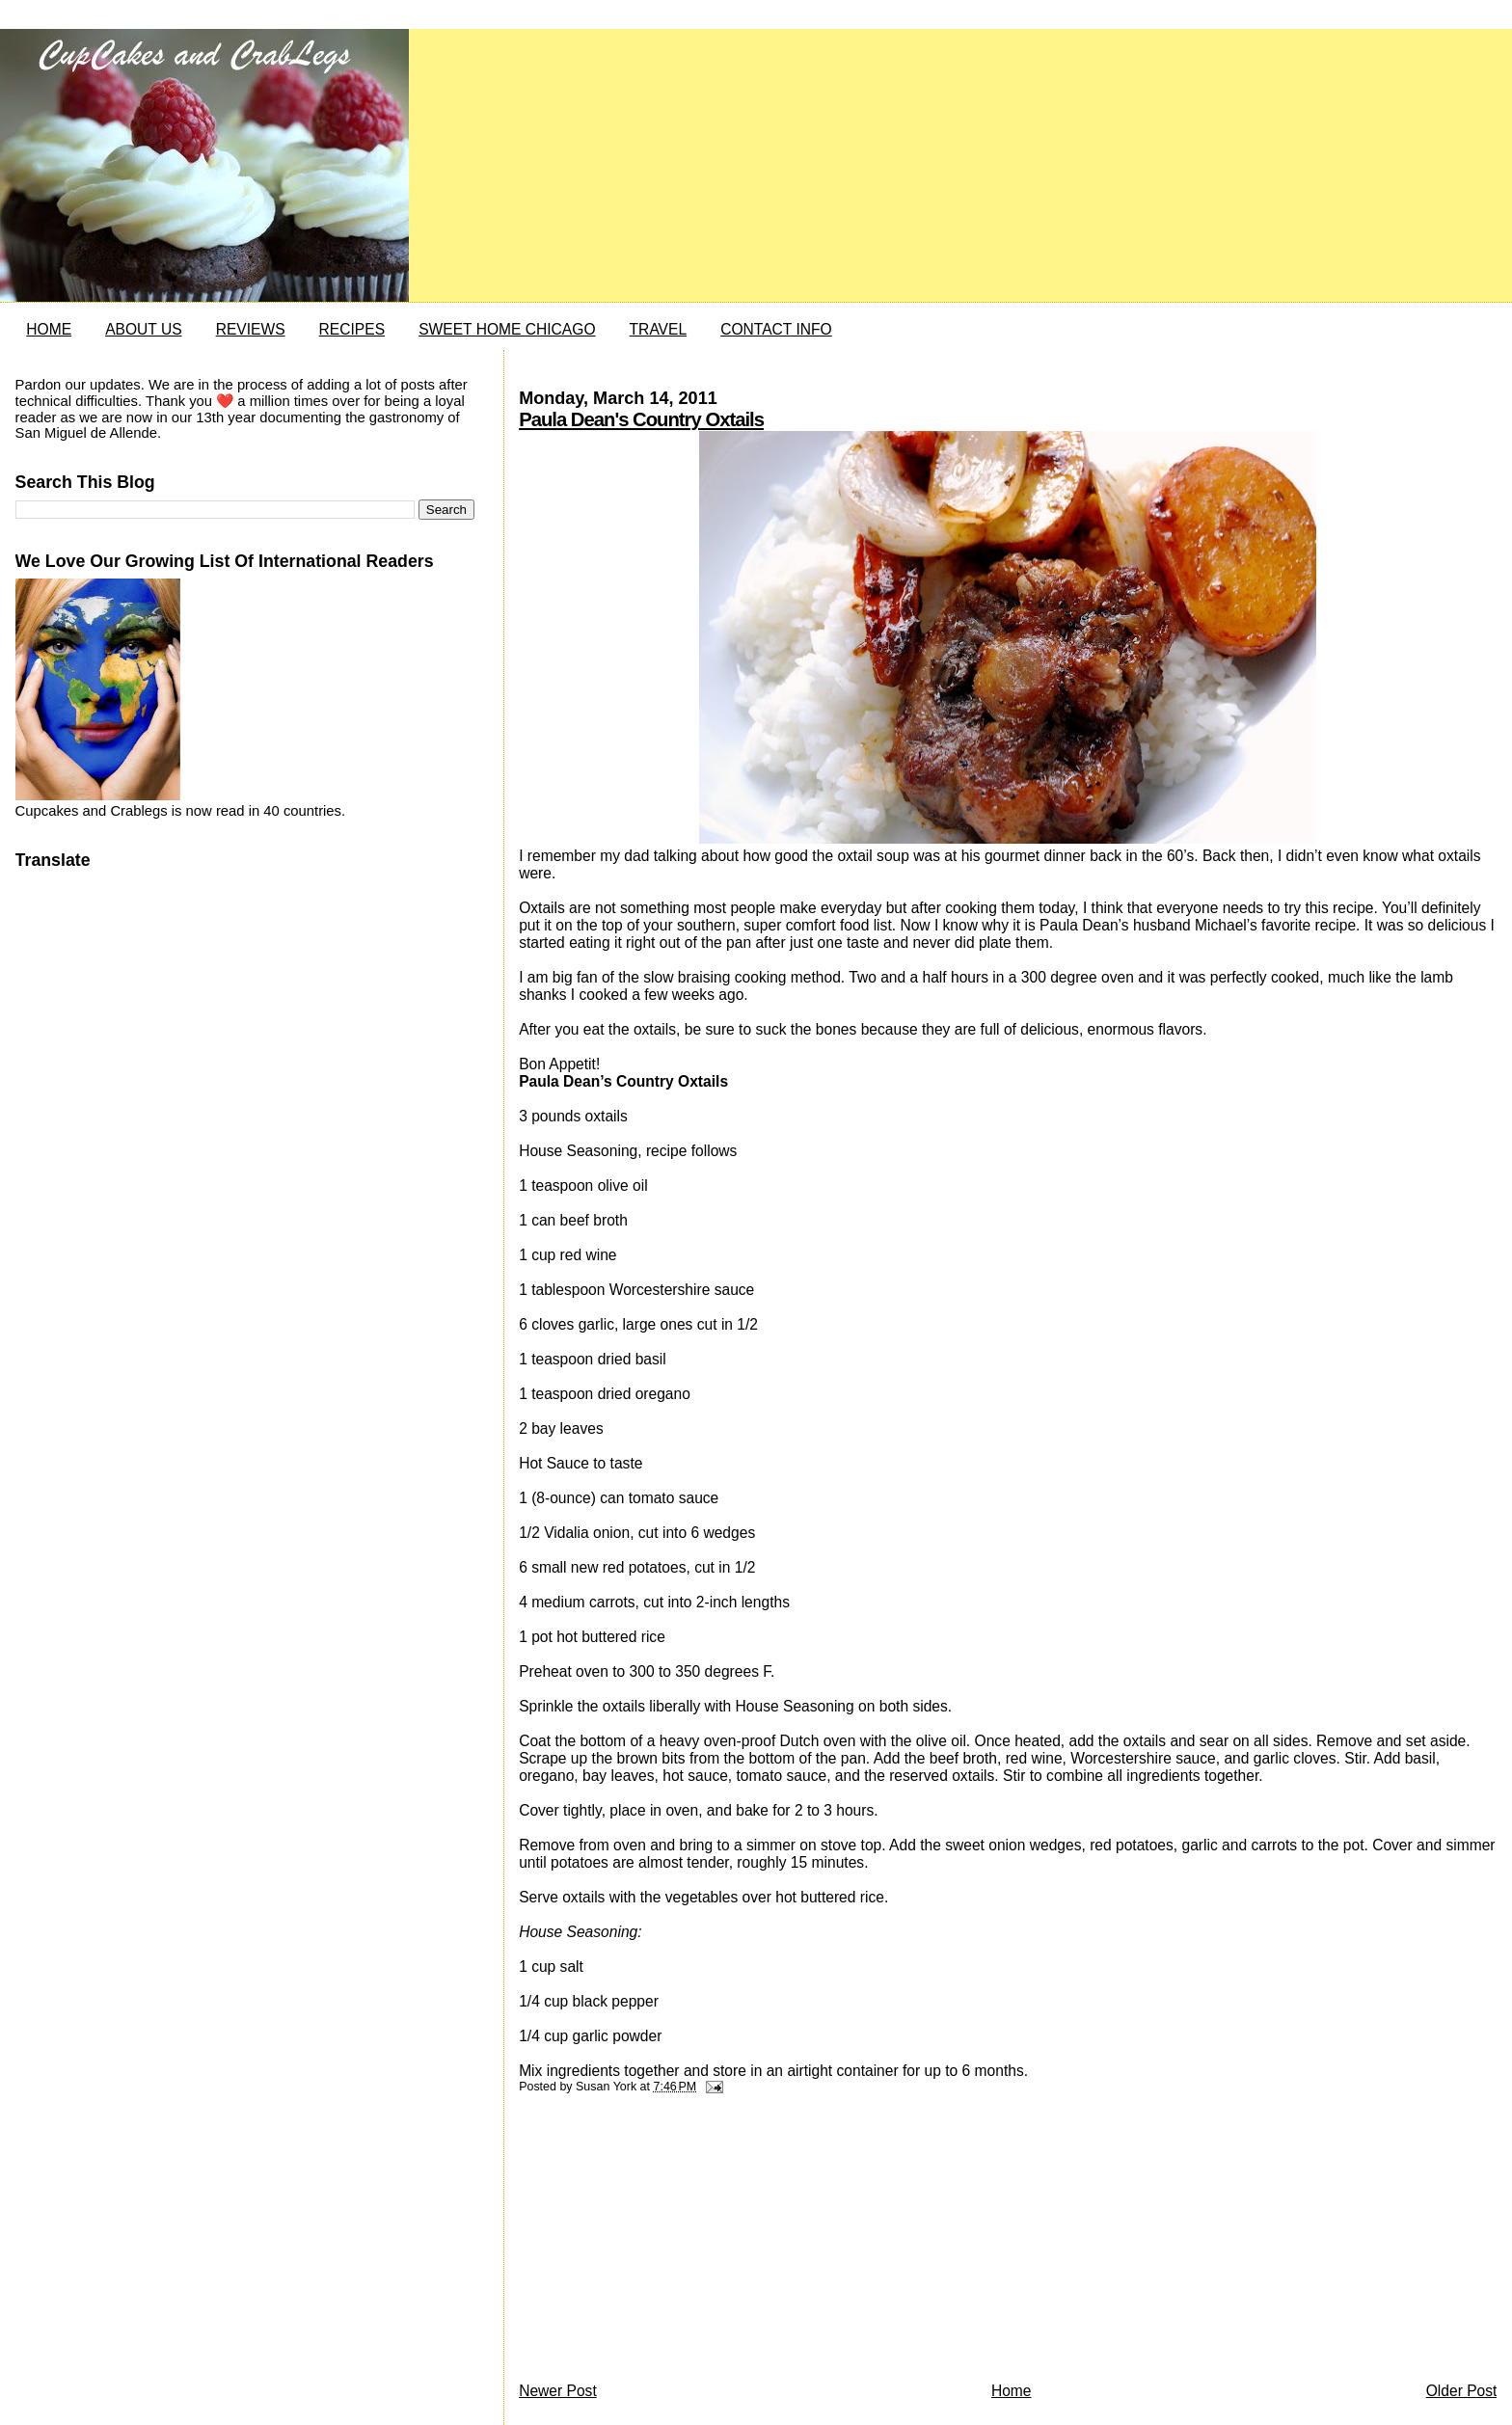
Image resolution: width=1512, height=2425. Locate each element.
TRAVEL (659, 329)
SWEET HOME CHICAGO (506, 329)
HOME (48, 329)
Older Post (1462, 2391)
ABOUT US (143, 329)
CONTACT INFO (776, 329)
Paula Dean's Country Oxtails (641, 419)
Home (1011, 2391)
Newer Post (558, 2391)
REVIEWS (250, 329)
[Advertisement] (663, 2242)
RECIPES (352, 329)
